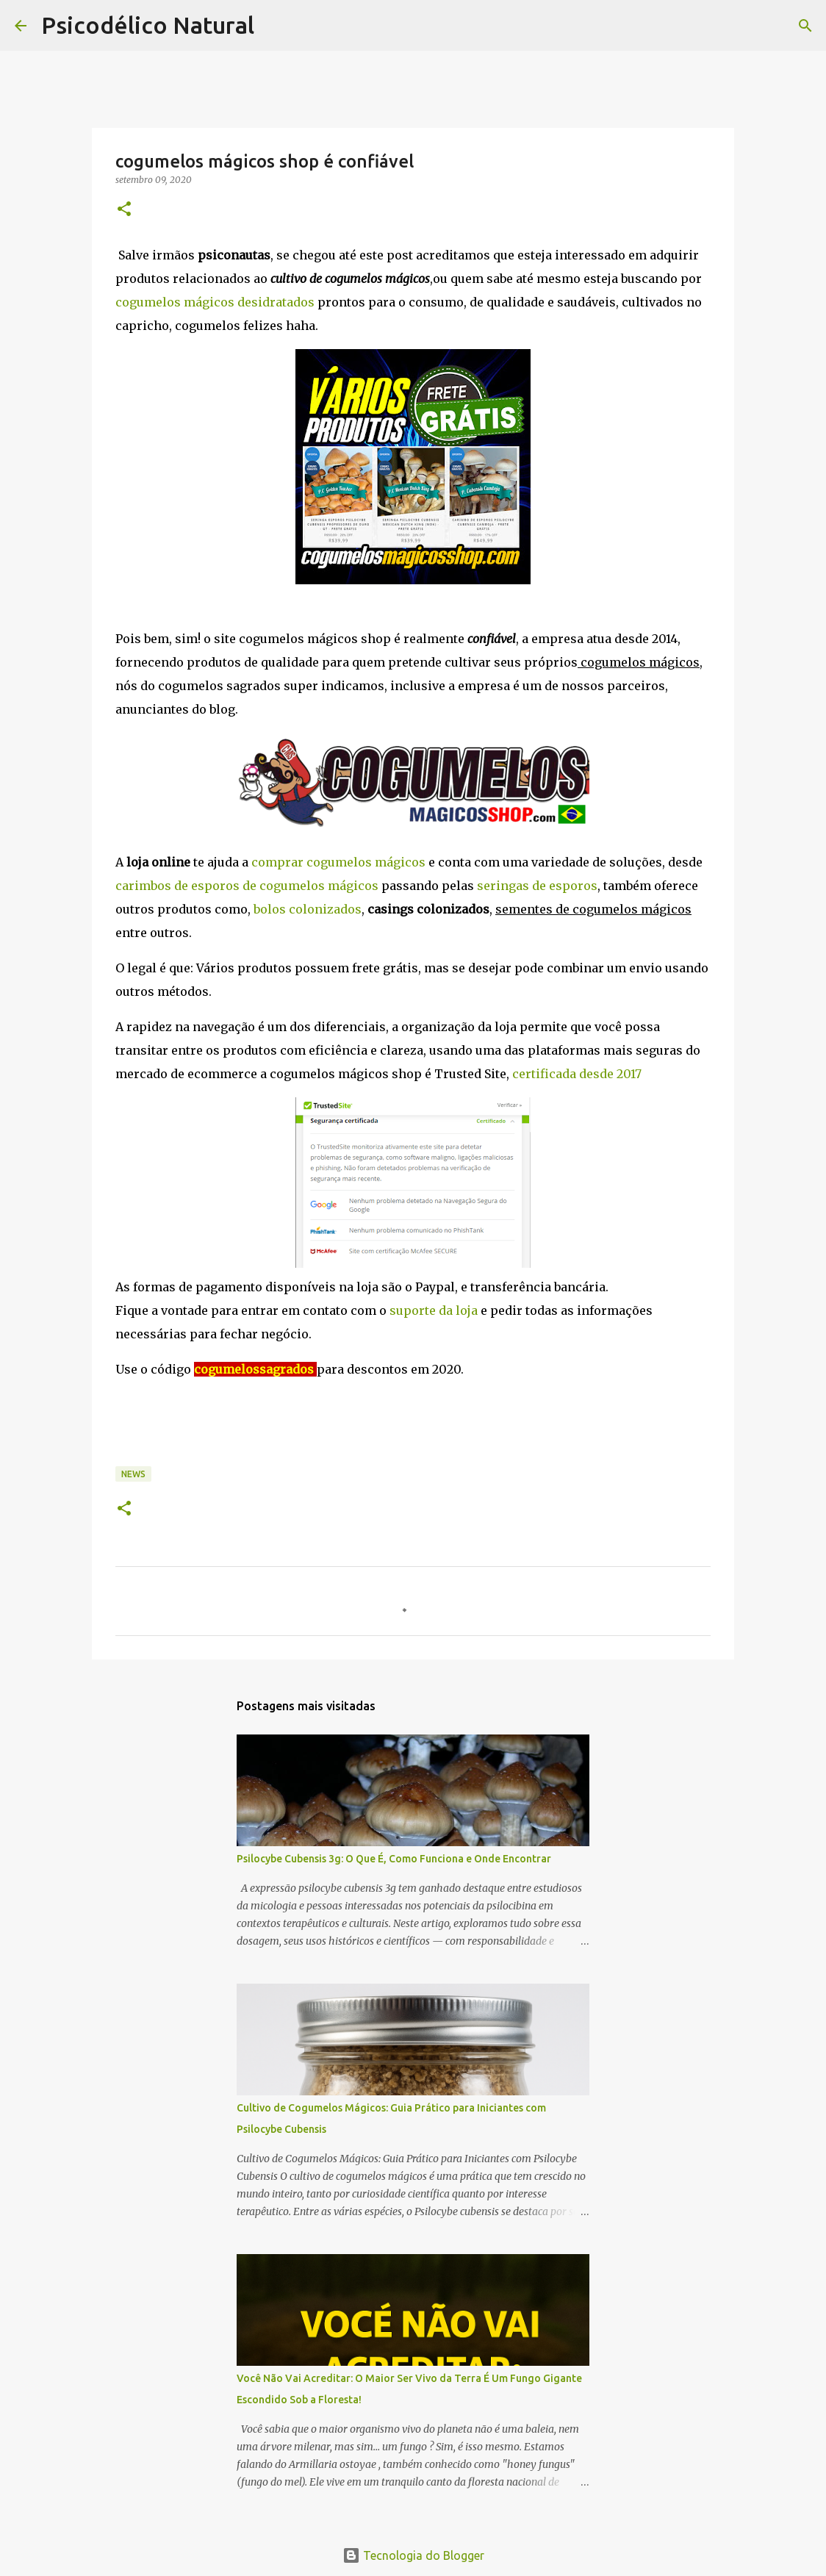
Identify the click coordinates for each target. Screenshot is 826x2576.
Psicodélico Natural (147, 25)
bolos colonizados (308, 909)
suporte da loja (433, 1310)
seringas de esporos (537, 885)
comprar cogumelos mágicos (338, 862)
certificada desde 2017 (577, 1073)
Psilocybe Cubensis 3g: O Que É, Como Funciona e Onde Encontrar (394, 1859)
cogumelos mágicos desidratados (215, 302)
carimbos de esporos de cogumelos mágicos (246, 885)
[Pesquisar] (275, 25)
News (133, 1474)
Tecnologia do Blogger (413, 2555)
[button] (124, 210)
